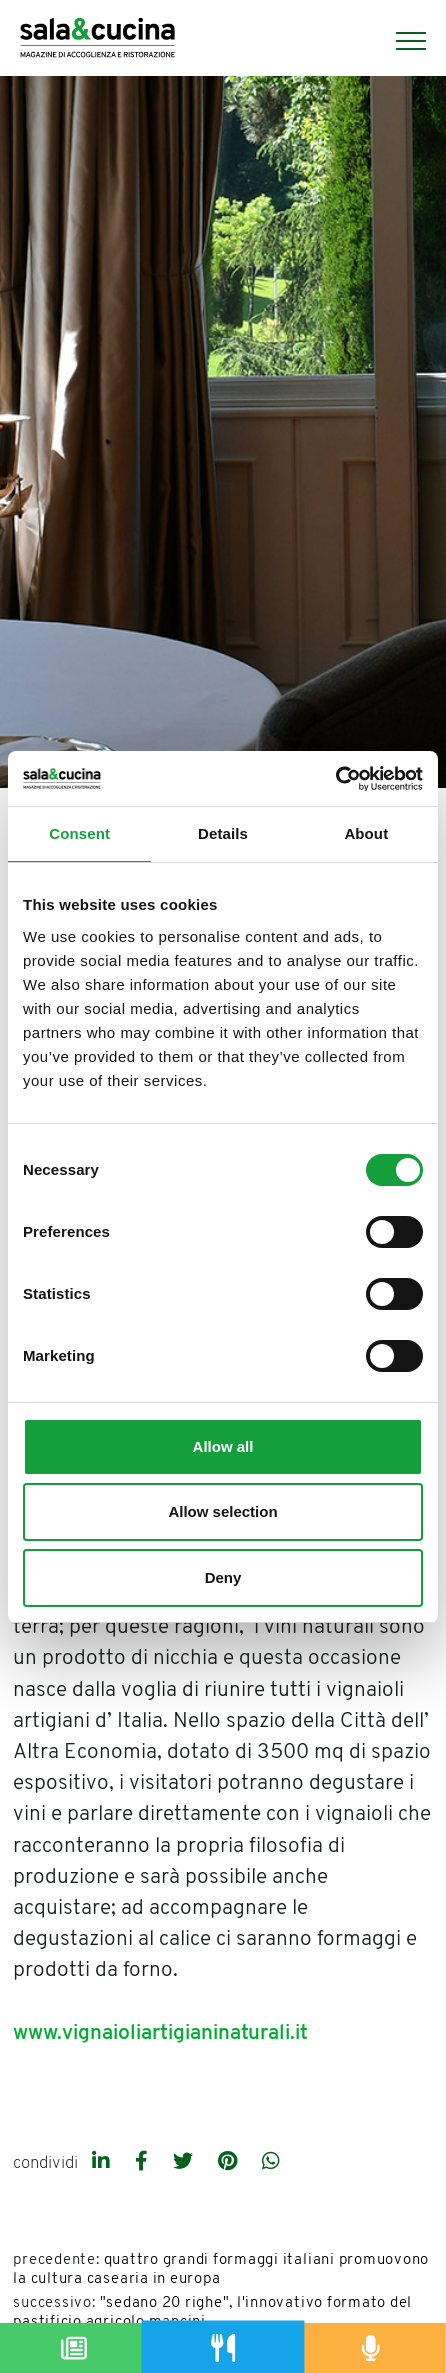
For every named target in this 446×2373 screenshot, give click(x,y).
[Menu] (401, 41)
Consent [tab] (79, 833)
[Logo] (98, 40)
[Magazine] (74, 2348)
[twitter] (185, 2163)
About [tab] (366, 833)
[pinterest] (230, 2163)
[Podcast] (371, 2348)
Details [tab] (223, 833)
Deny (223, 1577)
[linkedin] (103, 2163)
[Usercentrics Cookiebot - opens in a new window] (335, 779)
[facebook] (144, 2163)
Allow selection (222, 1511)
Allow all (223, 1446)
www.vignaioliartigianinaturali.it (160, 2033)
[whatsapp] (271, 2163)
